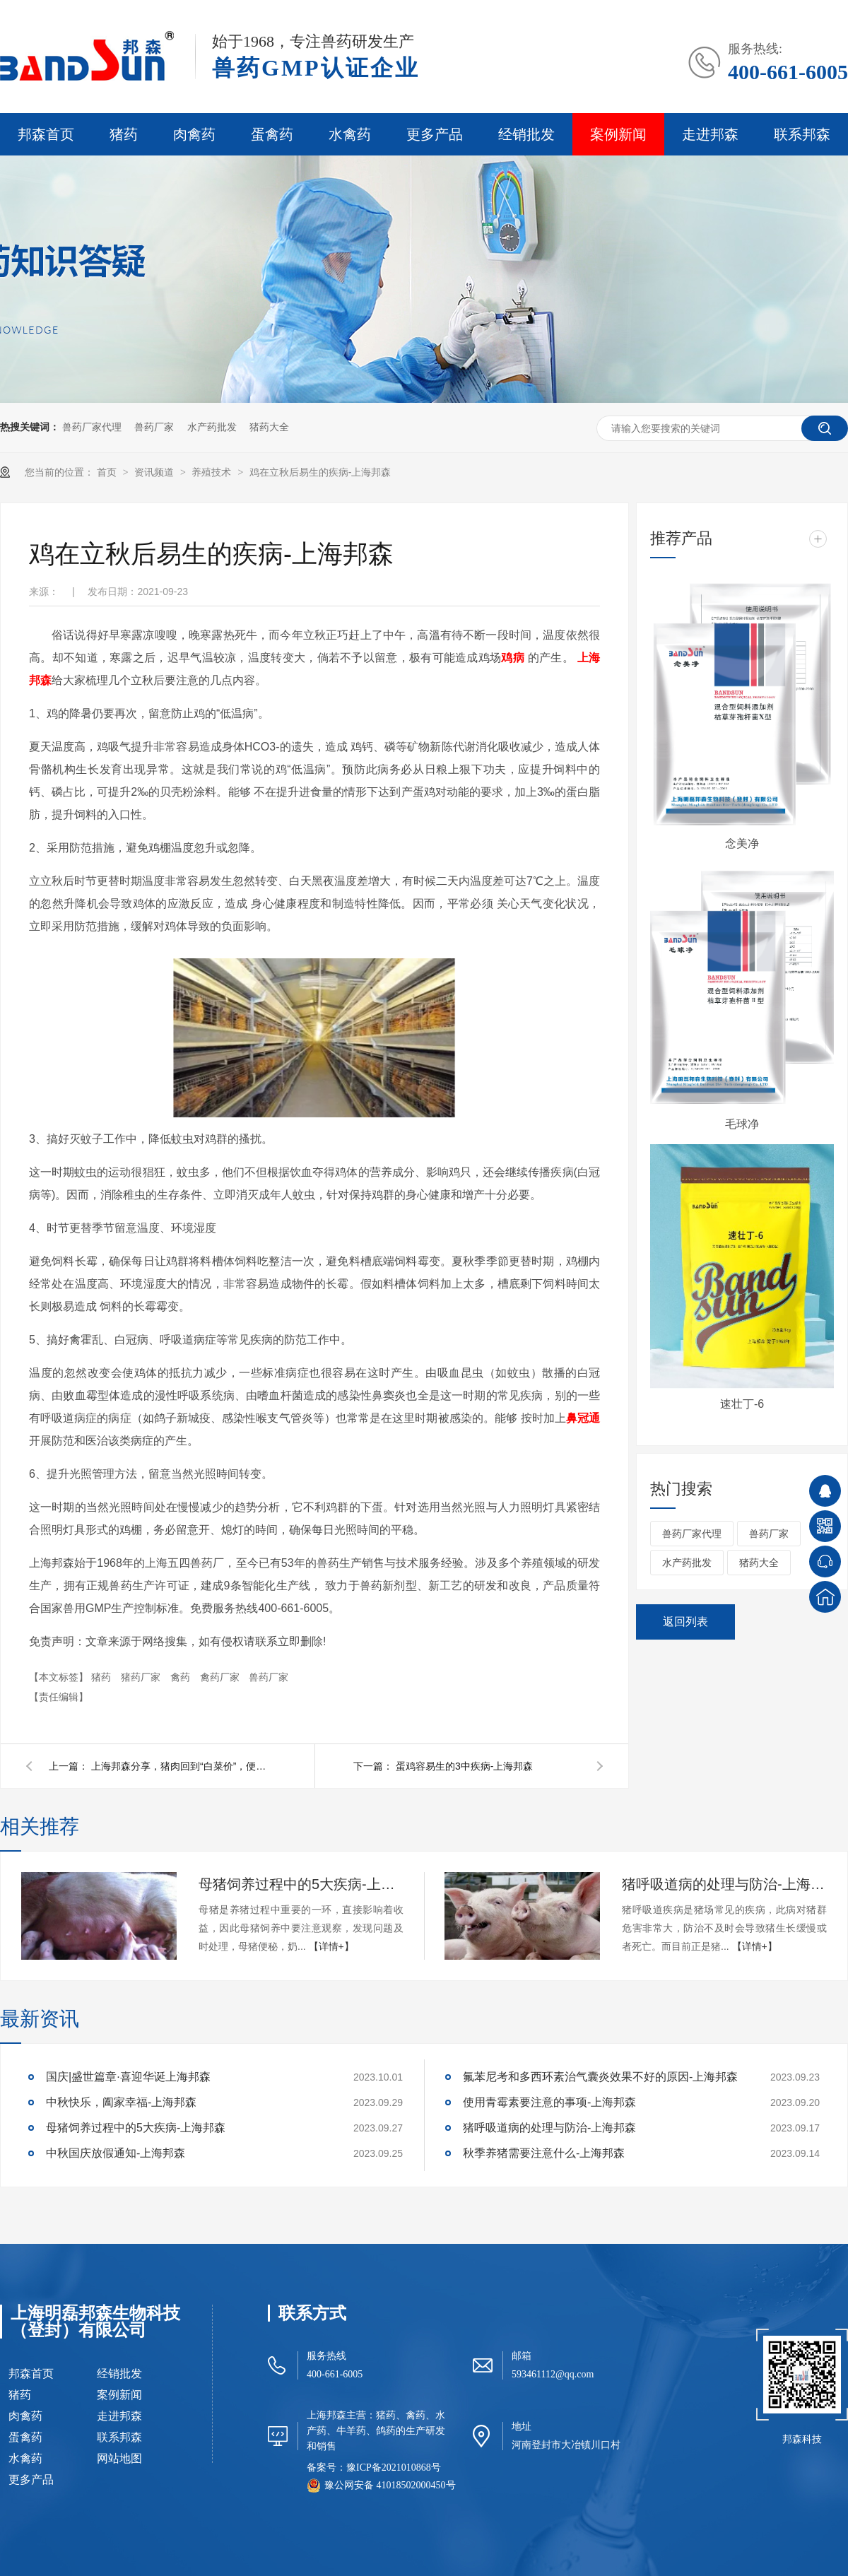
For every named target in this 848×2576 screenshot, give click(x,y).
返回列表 (685, 1622)
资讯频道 (155, 472)
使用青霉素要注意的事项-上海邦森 (549, 2102)
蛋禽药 (272, 134)
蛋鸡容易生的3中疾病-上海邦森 (464, 1766)
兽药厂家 (154, 427)
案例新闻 (618, 134)
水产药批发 (212, 427)
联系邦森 (802, 134)
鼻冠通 (583, 1418)
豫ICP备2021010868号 (393, 2467)
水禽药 (350, 134)
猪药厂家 (142, 1677)
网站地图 (119, 2458)
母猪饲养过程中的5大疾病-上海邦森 (301, 1884)
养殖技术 (213, 472)
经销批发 (526, 134)
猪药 (124, 134)
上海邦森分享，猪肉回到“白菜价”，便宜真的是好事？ (183, 1766)
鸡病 (512, 658)
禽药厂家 (221, 1677)
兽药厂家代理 (92, 427)
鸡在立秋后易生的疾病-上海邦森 (320, 472)
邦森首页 (46, 134)
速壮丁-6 (742, 1404)
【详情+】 (331, 1946)
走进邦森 (710, 134)
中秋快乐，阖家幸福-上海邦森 (121, 2102)
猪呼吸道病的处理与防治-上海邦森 (724, 1884)
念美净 (742, 843)
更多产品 (434, 134)
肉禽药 (194, 134)
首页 (108, 472)
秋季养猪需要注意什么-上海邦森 (544, 2153)
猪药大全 (269, 427)
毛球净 (742, 1124)
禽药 (181, 1677)
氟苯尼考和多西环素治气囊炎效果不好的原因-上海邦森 (600, 2077)
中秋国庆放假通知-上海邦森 (115, 2153)
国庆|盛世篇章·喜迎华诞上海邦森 (128, 2077)
